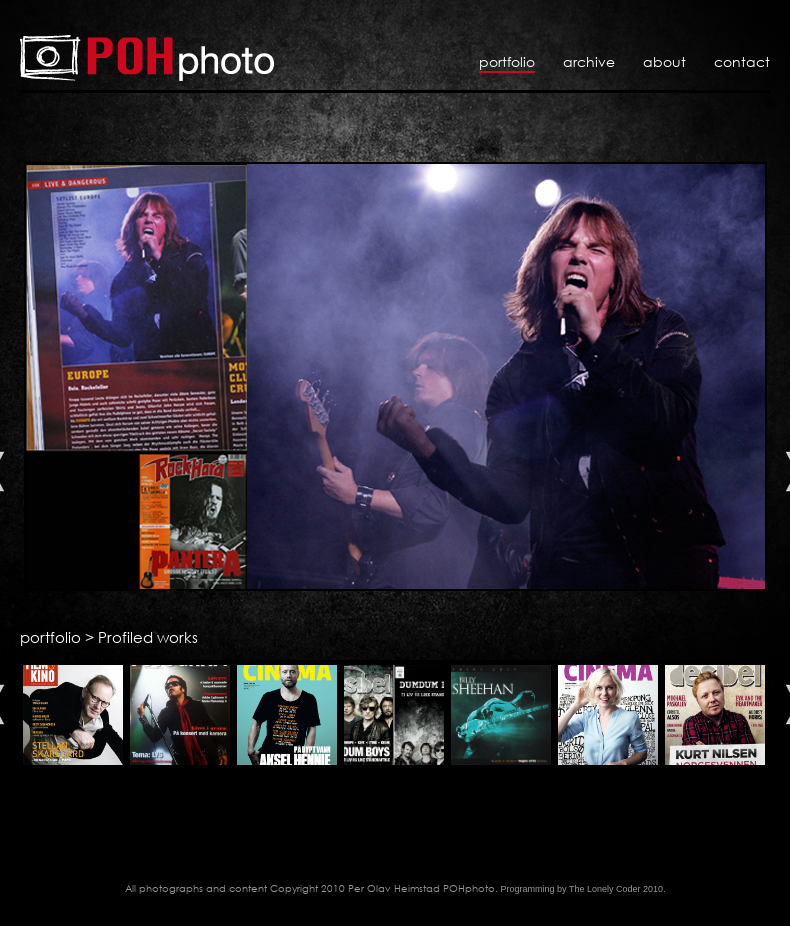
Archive (589, 61)
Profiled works (148, 637)
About (664, 61)
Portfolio (507, 61)
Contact (742, 61)
